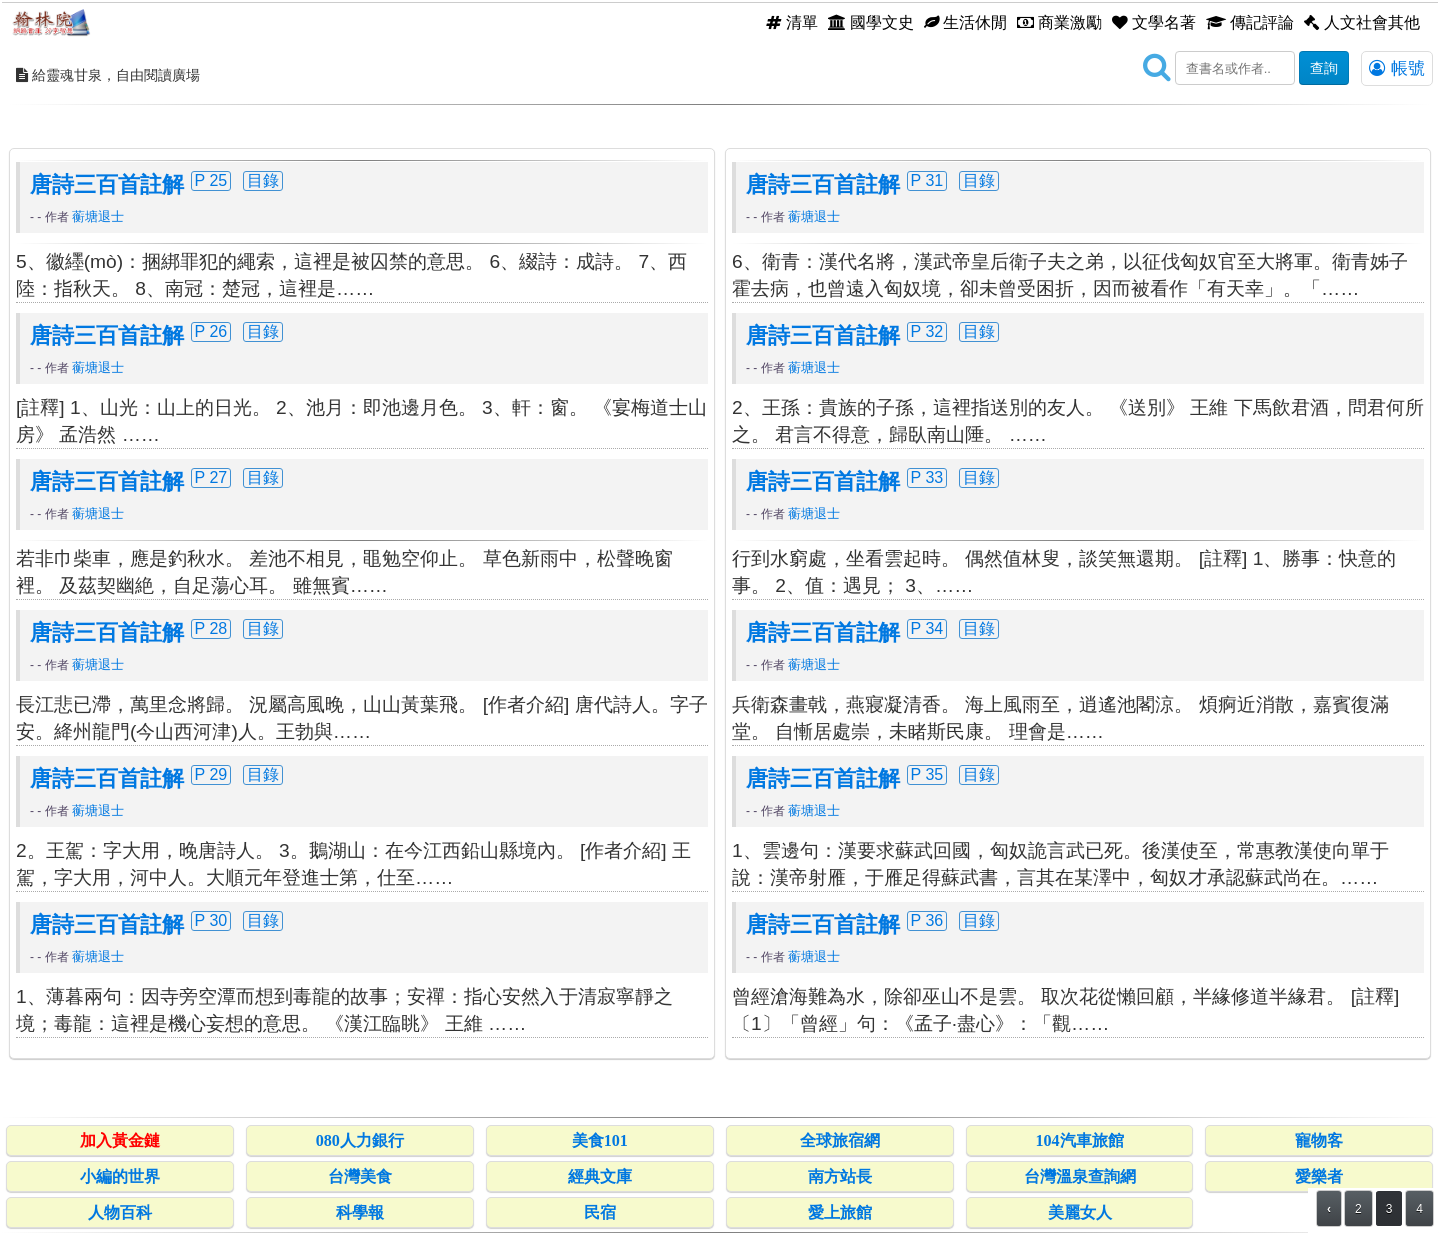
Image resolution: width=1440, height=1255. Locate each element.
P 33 (927, 477)
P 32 (927, 331)
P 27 (211, 477)
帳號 (1397, 68)
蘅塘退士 (98, 216)
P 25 (211, 180)
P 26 (211, 331)
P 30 (211, 920)
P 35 (927, 774)
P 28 (211, 628)
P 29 (211, 774)
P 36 (927, 920)
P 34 (927, 628)
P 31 (927, 180)
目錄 (263, 180)
